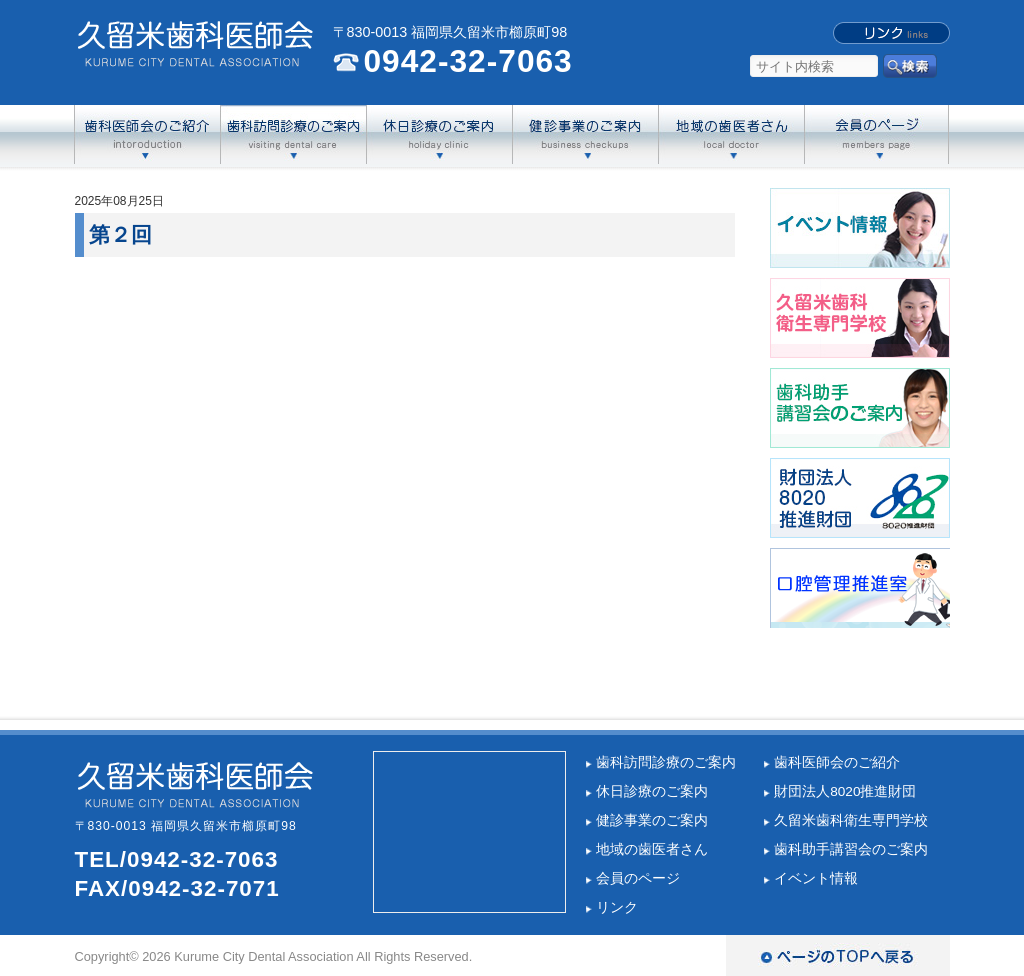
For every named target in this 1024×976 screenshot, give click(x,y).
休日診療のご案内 (652, 791)
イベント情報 (816, 878)
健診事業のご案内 (652, 820)
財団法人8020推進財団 (845, 791)
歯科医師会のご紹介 (837, 762)
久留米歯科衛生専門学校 (851, 820)
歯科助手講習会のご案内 (851, 849)
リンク (617, 907)
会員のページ (638, 878)
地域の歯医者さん (652, 849)
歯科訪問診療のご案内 (666, 762)
